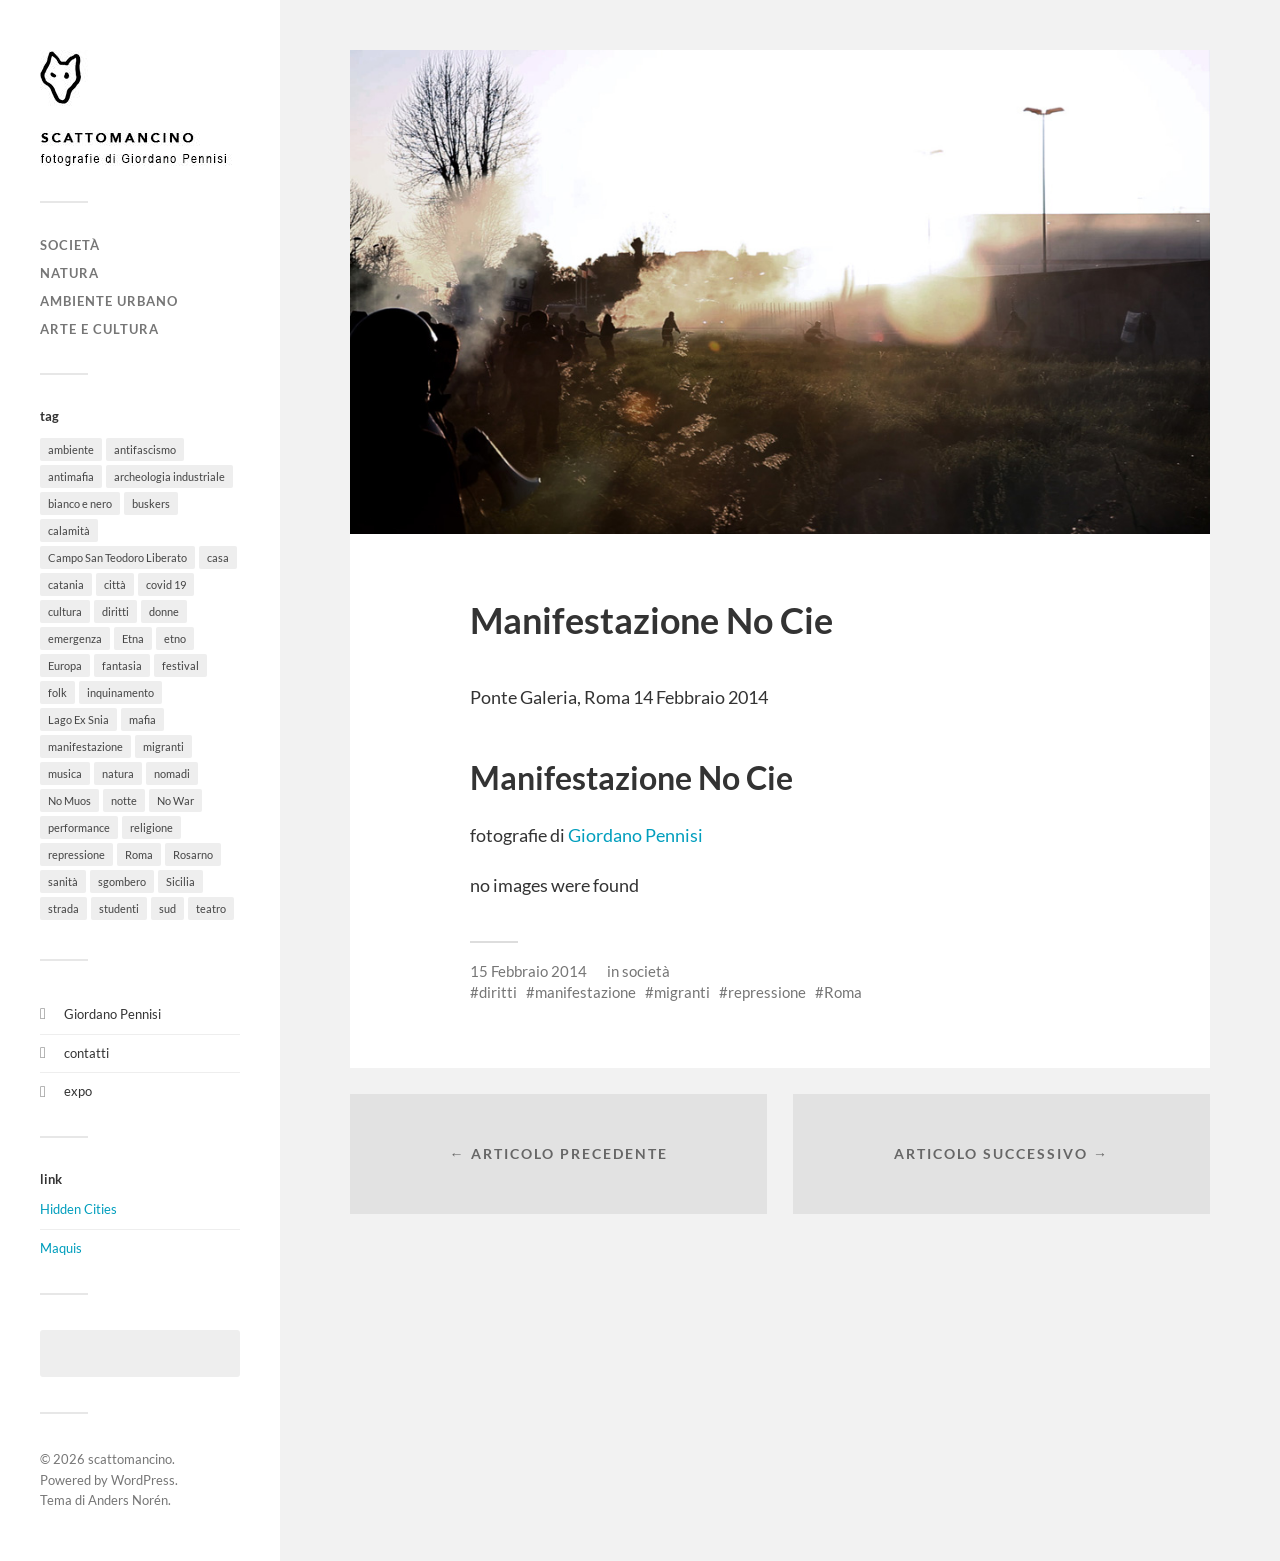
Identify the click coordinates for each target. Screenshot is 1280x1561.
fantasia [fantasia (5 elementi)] (122, 665)
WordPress (143, 1480)
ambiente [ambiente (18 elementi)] (71, 449)
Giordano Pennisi (112, 1014)
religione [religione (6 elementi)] (151, 827)
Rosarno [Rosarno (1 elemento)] (193, 854)
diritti (498, 992)
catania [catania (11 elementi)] (66, 584)
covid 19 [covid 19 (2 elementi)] (166, 584)
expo (78, 1091)
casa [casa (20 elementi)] (218, 557)
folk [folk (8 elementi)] (57, 692)
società (70, 245)
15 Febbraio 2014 (528, 971)
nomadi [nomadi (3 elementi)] (172, 773)
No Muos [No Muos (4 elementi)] (69, 800)
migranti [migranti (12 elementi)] (163, 746)
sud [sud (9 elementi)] (167, 908)
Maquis (61, 1248)
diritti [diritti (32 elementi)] (115, 611)
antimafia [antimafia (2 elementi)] (71, 476)
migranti (682, 992)
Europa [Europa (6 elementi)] (65, 665)
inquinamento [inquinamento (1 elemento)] (120, 692)
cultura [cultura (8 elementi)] (65, 611)
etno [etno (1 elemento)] (175, 638)
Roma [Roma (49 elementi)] (139, 854)
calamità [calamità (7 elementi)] (69, 530)
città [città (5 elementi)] (115, 584)
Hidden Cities (78, 1209)
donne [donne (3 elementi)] (164, 611)
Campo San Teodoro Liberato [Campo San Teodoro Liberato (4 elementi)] (117, 557)
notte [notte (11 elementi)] (124, 800)
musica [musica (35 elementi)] (65, 773)
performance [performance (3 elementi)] (79, 827)
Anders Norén (128, 1500)
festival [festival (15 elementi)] (180, 665)
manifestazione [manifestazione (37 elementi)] (85, 746)
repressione (767, 992)
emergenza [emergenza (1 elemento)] (75, 638)
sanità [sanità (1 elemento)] (63, 881)
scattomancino (130, 1459)
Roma (843, 992)
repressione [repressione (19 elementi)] (76, 854)
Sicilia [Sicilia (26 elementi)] (180, 881)
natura (69, 273)
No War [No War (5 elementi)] (175, 800)
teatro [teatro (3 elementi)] (211, 908)
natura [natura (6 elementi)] (118, 773)
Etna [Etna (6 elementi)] (133, 638)
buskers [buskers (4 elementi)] (151, 503)
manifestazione (585, 992)
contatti (86, 1053)
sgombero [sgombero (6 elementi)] (122, 881)
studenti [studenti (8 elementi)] (119, 908)
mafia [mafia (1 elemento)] (142, 719)
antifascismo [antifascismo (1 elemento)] (145, 449)
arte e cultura (99, 329)
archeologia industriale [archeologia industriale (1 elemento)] (169, 476)
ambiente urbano (109, 301)
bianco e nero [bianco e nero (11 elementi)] (80, 503)
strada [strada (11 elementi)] (63, 908)
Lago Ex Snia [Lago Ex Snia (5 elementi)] (78, 719)
